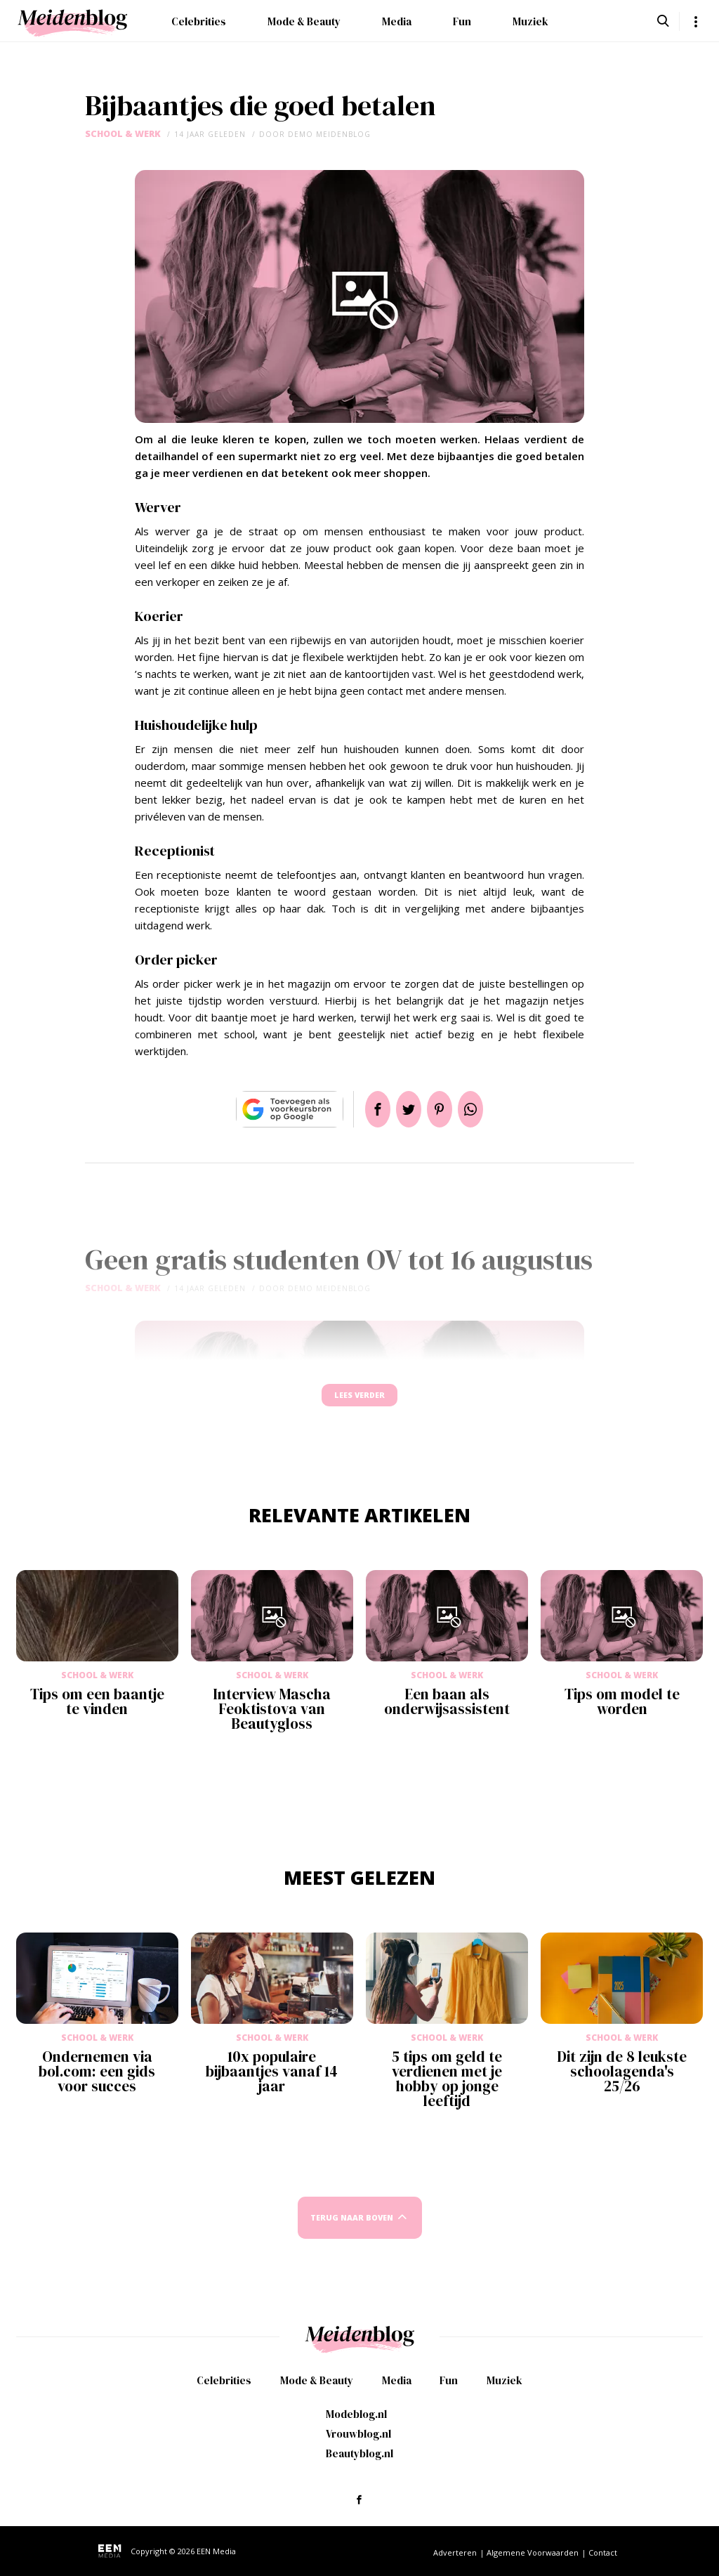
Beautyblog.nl (359, 2453)
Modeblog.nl (356, 2414)
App (487, 1109)
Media (396, 21)
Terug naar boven (352, 2231)
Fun (462, 21)
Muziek (530, 21)
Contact (602, 2552)
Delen (361, 1109)
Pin (445, 1109)
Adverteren (455, 2552)
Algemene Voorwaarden (533, 2552)
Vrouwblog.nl (358, 2433)
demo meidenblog (329, 134)
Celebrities (198, 21)
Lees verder (359, 1402)
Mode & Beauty (304, 21)
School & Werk (123, 134)
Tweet (403, 1109)
